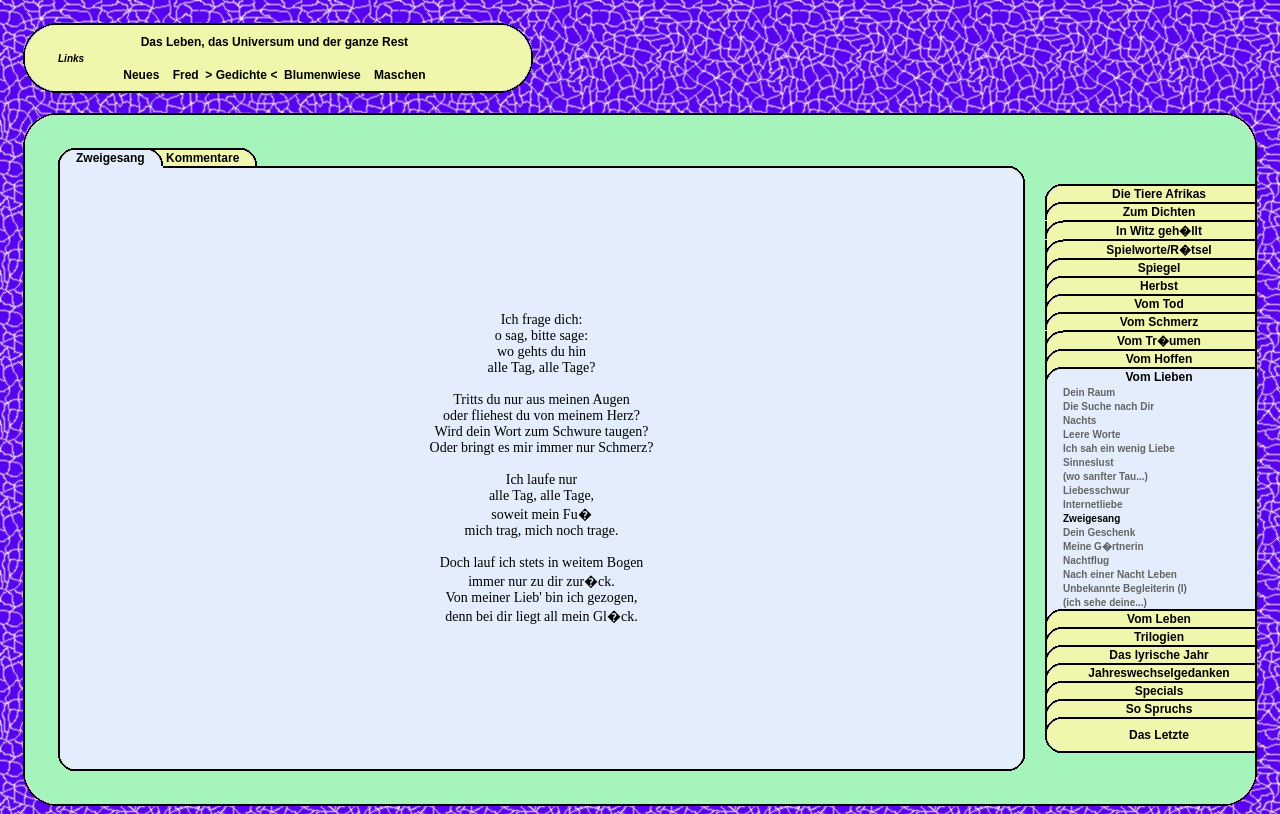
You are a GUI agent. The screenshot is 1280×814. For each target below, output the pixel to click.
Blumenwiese (322, 75)
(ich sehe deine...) (1105, 602)
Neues (141, 75)
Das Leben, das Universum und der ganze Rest (274, 42)
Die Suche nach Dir (1108, 406)
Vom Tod (1159, 304)
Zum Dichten (1159, 212)
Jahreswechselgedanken (1158, 673)
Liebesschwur (1096, 490)
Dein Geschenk (1099, 532)
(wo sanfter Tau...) (1105, 476)
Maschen (399, 75)
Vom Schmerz (1159, 322)
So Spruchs (1159, 709)
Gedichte (241, 75)
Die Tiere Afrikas (1159, 194)
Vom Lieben (1158, 377)
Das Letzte (1159, 735)
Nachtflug (1086, 560)
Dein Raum (1089, 392)
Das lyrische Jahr (1158, 655)
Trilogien (1159, 637)
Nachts (1079, 420)
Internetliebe (1092, 504)
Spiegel (1159, 268)
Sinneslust (1088, 462)
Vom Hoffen (1159, 359)
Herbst (1159, 286)
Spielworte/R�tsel (1158, 250)
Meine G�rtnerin (1103, 546)
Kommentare (202, 158)
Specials (1159, 691)
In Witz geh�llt (1159, 231)
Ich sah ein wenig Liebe (1119, 448)
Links (71, 58)
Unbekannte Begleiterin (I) (1125, 588)
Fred (186, 75)
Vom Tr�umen (1159, 341)
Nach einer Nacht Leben (1120, 574)
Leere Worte (1092, 434)
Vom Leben (1159, 619)
